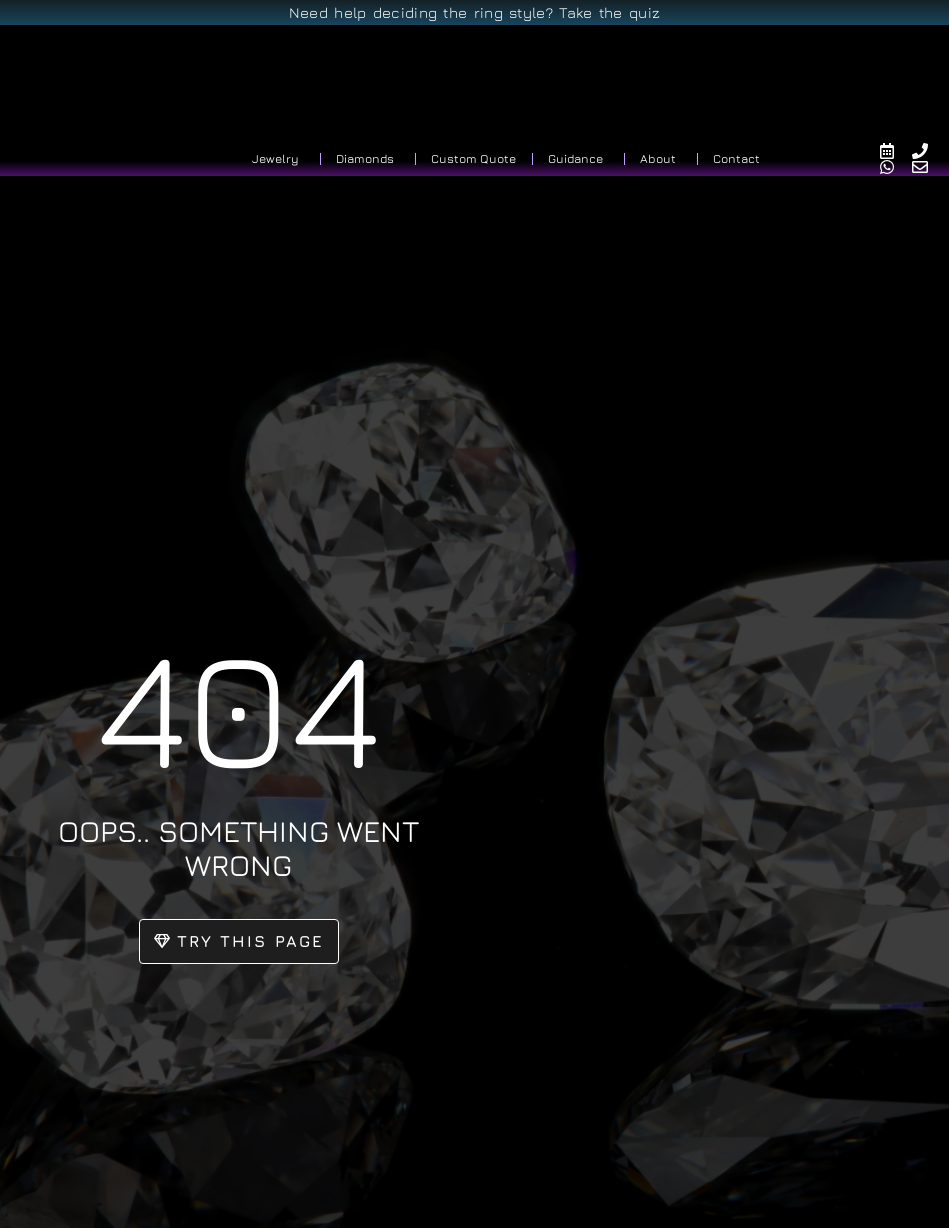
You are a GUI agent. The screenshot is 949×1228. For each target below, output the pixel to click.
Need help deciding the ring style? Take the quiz (474, 12)
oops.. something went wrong (238, 845)
